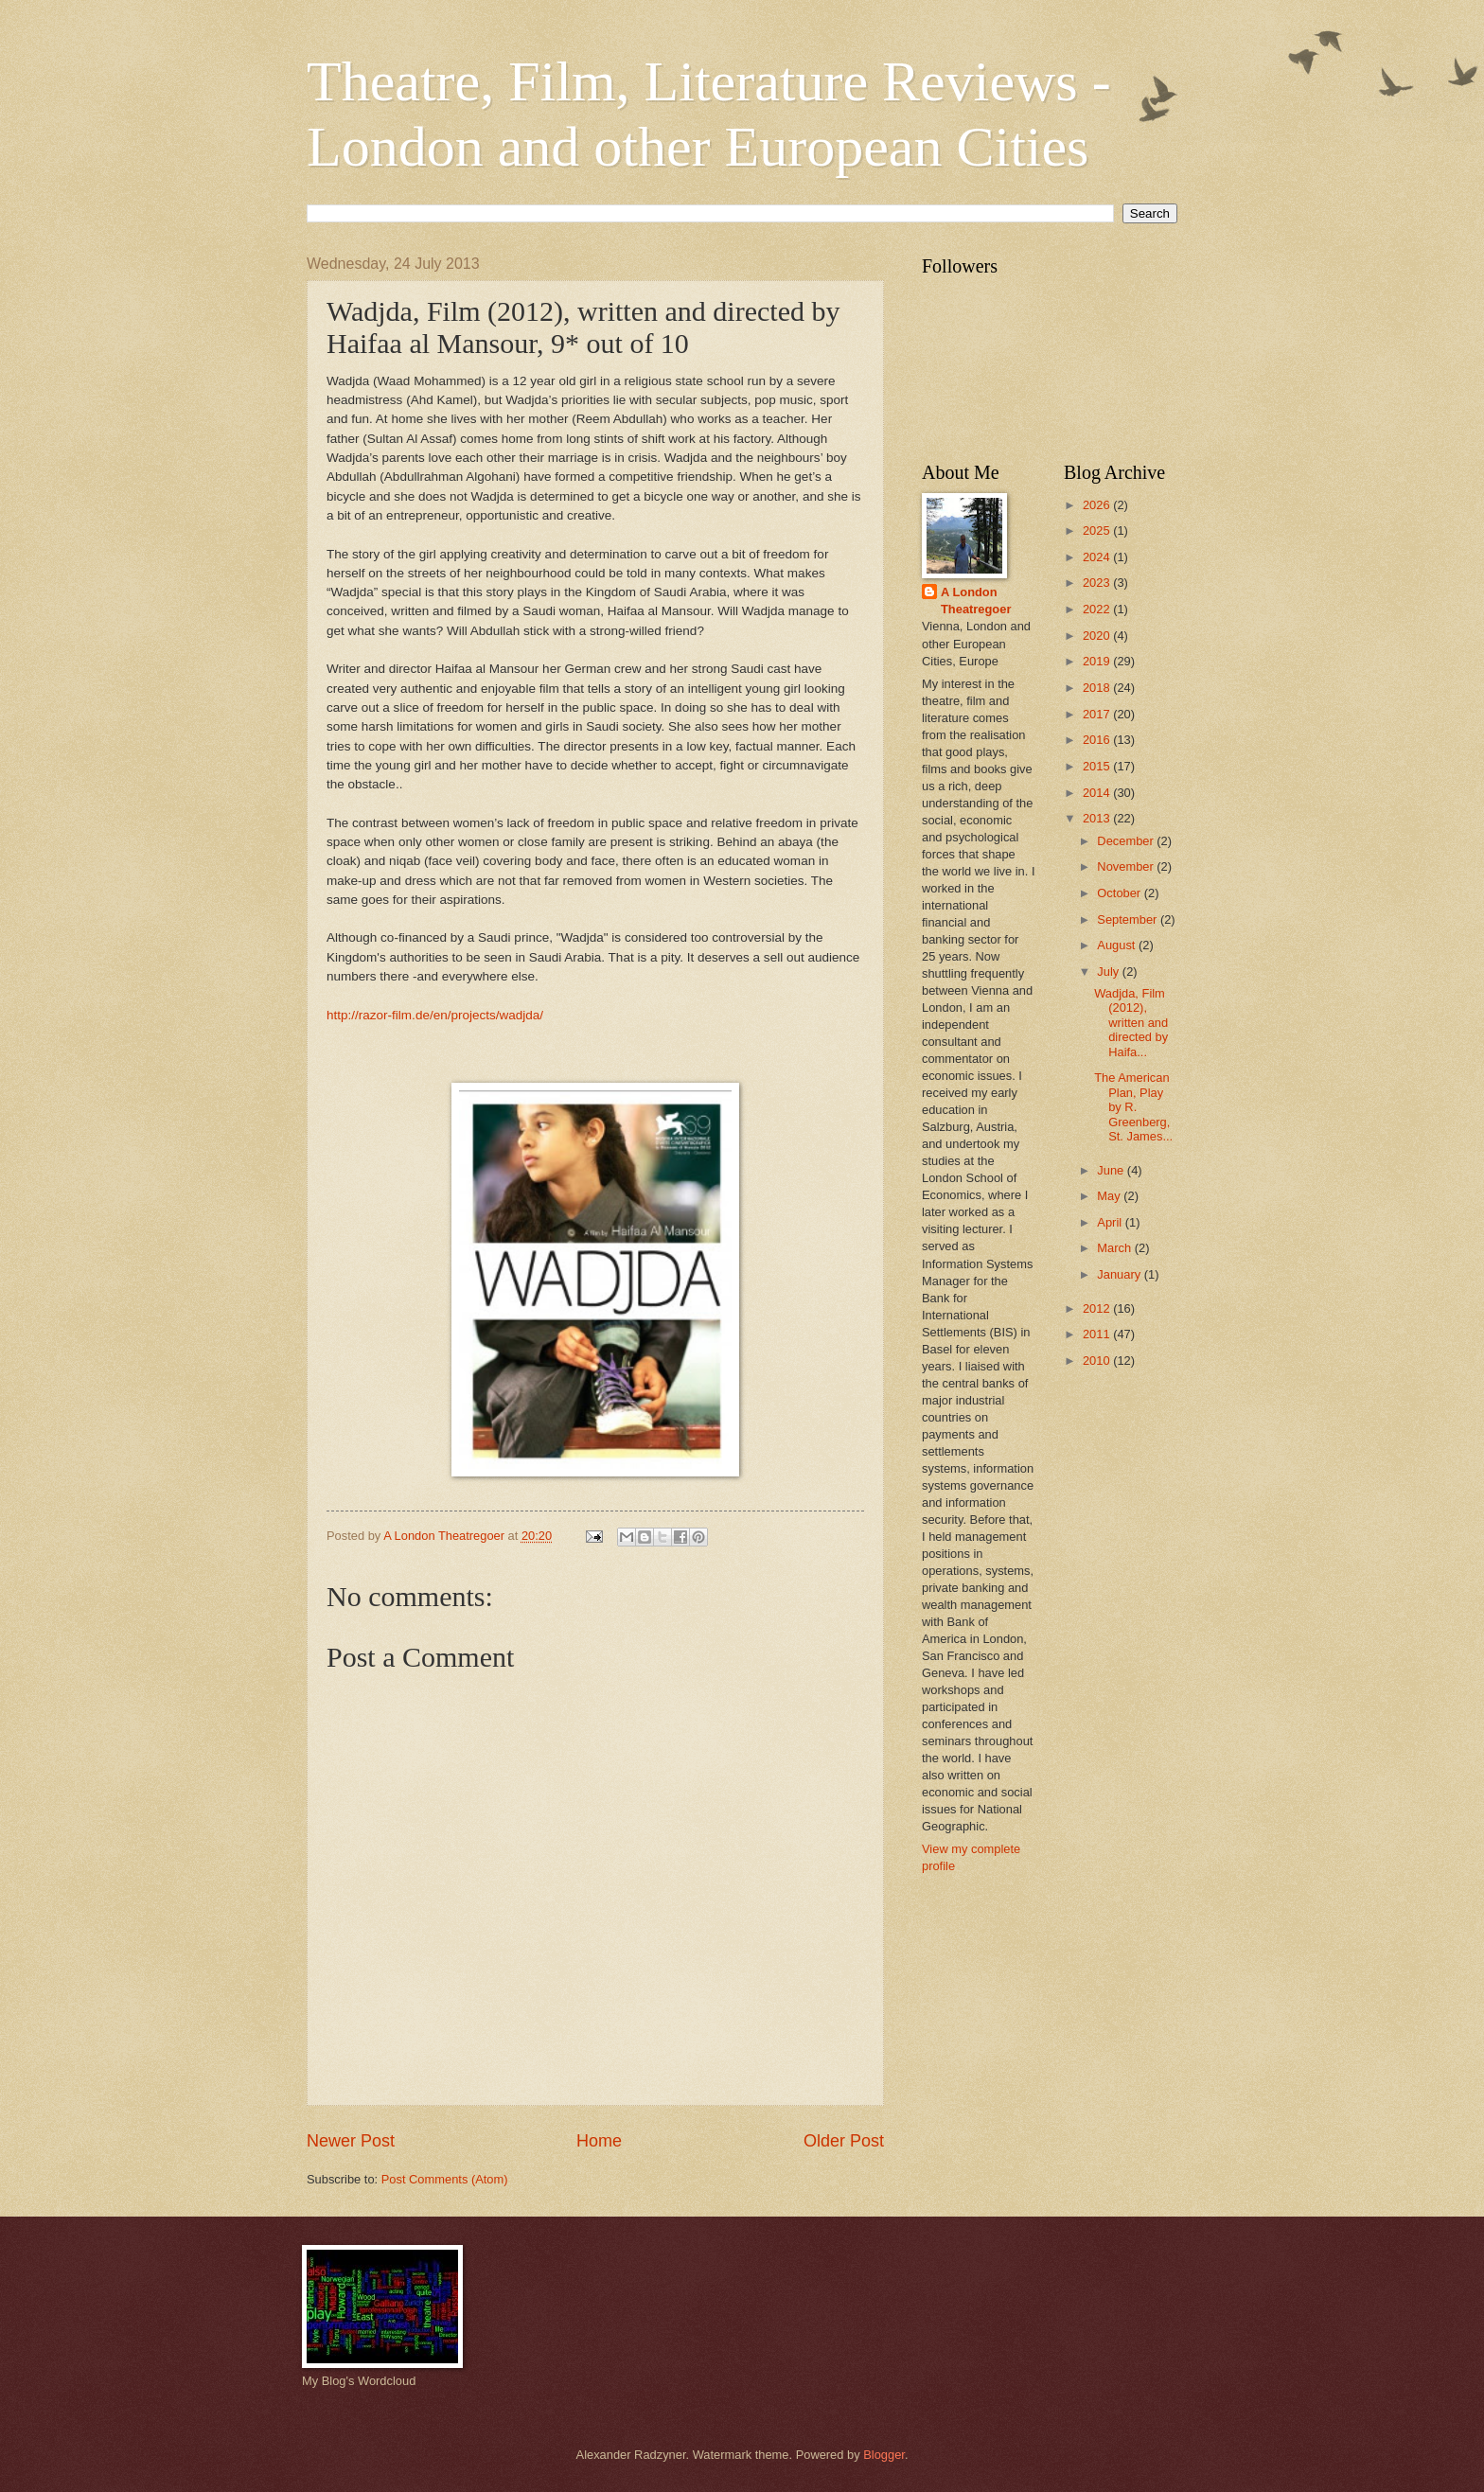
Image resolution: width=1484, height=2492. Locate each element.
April (1110, 1222)
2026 (1098, 505)
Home (599, 2140)
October (1120, 893)
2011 (1098, 1334)
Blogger (884, 2455)
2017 (1098, 714)
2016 (1098, 740)
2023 (1098, 582)
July (1109, 971)
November (1127, 866)
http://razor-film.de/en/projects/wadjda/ (435, 1015)
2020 (1098, 635)
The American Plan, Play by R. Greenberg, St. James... (1133, 1106)
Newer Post (351, 2140)
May (1110, 1196)
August (1118, 945)
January (1120, 1274)
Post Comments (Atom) (444, 2179)
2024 (1098, 557)
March (1115, 1248)
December (1127, 841)
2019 (1098, 661)
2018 (1098, 687)
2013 (1098, 818)
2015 (1098, 766)
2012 (1098, 1308)
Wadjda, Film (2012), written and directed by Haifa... (1131, 1022)
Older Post (844, 2140)
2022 (1098, 609)
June (1112, 1170)
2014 (1098, 793)
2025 (1098, 530)
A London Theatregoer (976, 600)
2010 (1098, 1360)
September (1128, 919)
